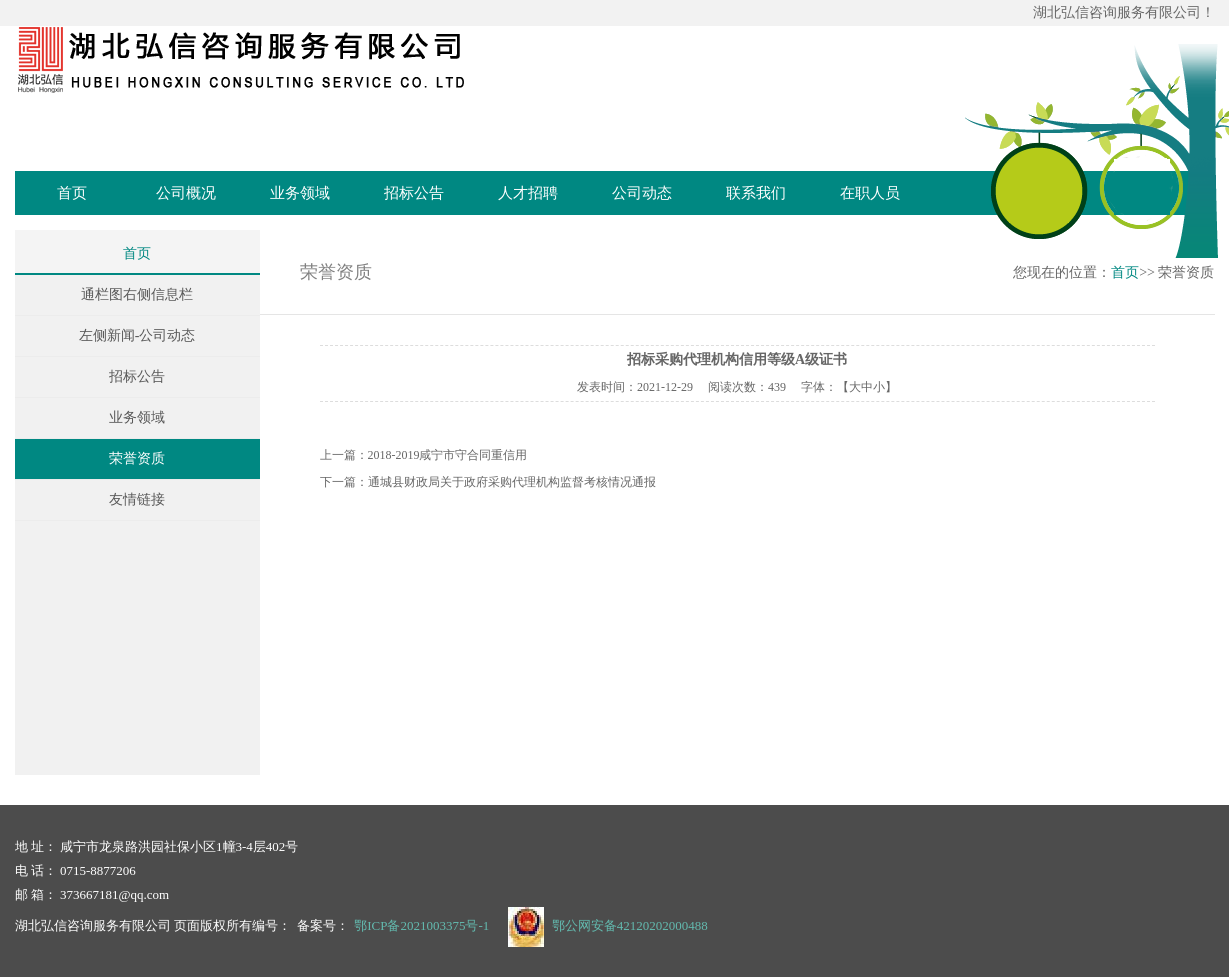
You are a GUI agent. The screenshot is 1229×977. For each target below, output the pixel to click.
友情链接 (137, 499)
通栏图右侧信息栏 (137, 294)
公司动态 (642, 193)
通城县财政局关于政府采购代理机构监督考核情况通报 (512, 482)
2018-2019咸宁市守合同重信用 (448, 455)
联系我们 (756, 193)
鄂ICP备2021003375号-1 (421, 925)
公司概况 (186, 193)
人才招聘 (528, 193)
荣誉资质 (137, 458)
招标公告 (414, 193)
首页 (72, 193)
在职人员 (870, 193)
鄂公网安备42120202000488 (630, 925)
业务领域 (300, 193)
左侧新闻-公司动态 (137, 335)
